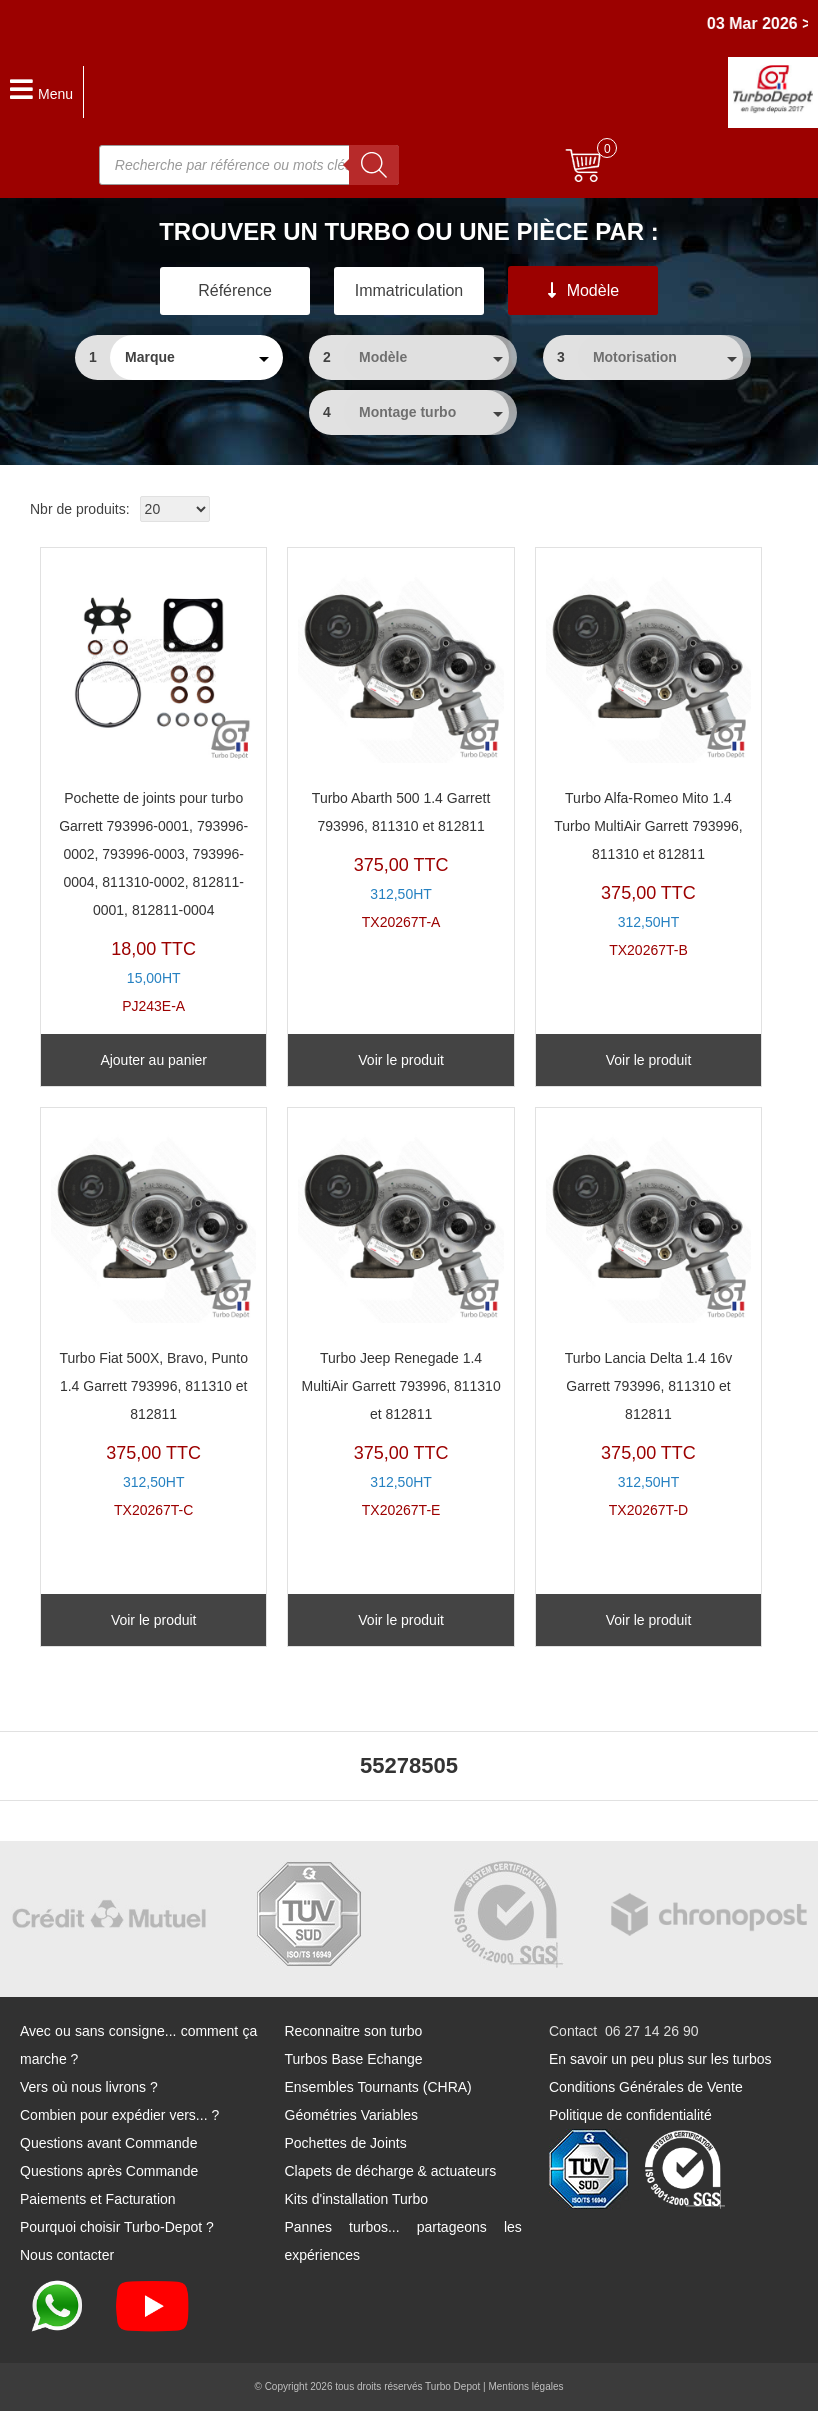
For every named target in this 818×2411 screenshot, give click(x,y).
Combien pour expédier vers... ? (119, 2115)
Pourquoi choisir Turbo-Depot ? (117, 2227)
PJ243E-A (153, 786)
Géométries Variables (352, 2115)
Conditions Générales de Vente (646, 2087)
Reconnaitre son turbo (354, 2031)
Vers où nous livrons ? (89, 2087)
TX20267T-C (153, 1318)
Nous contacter (67, 2255)
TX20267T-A (400, 744)
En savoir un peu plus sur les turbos (660, 2059)
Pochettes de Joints (346, 2143)
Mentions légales (525, 2386)
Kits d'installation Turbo (357, 2199)
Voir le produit (401, 1060)
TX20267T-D (648, 1318)
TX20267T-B (648, 758)
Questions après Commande (109, 2171)
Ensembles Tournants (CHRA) (378, 2087)
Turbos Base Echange (354, 2059)
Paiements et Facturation (98, 2199)
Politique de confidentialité (630, 2115)
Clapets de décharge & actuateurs (391, 2171)
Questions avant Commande (108, 2143)
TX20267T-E (400, 1318)
